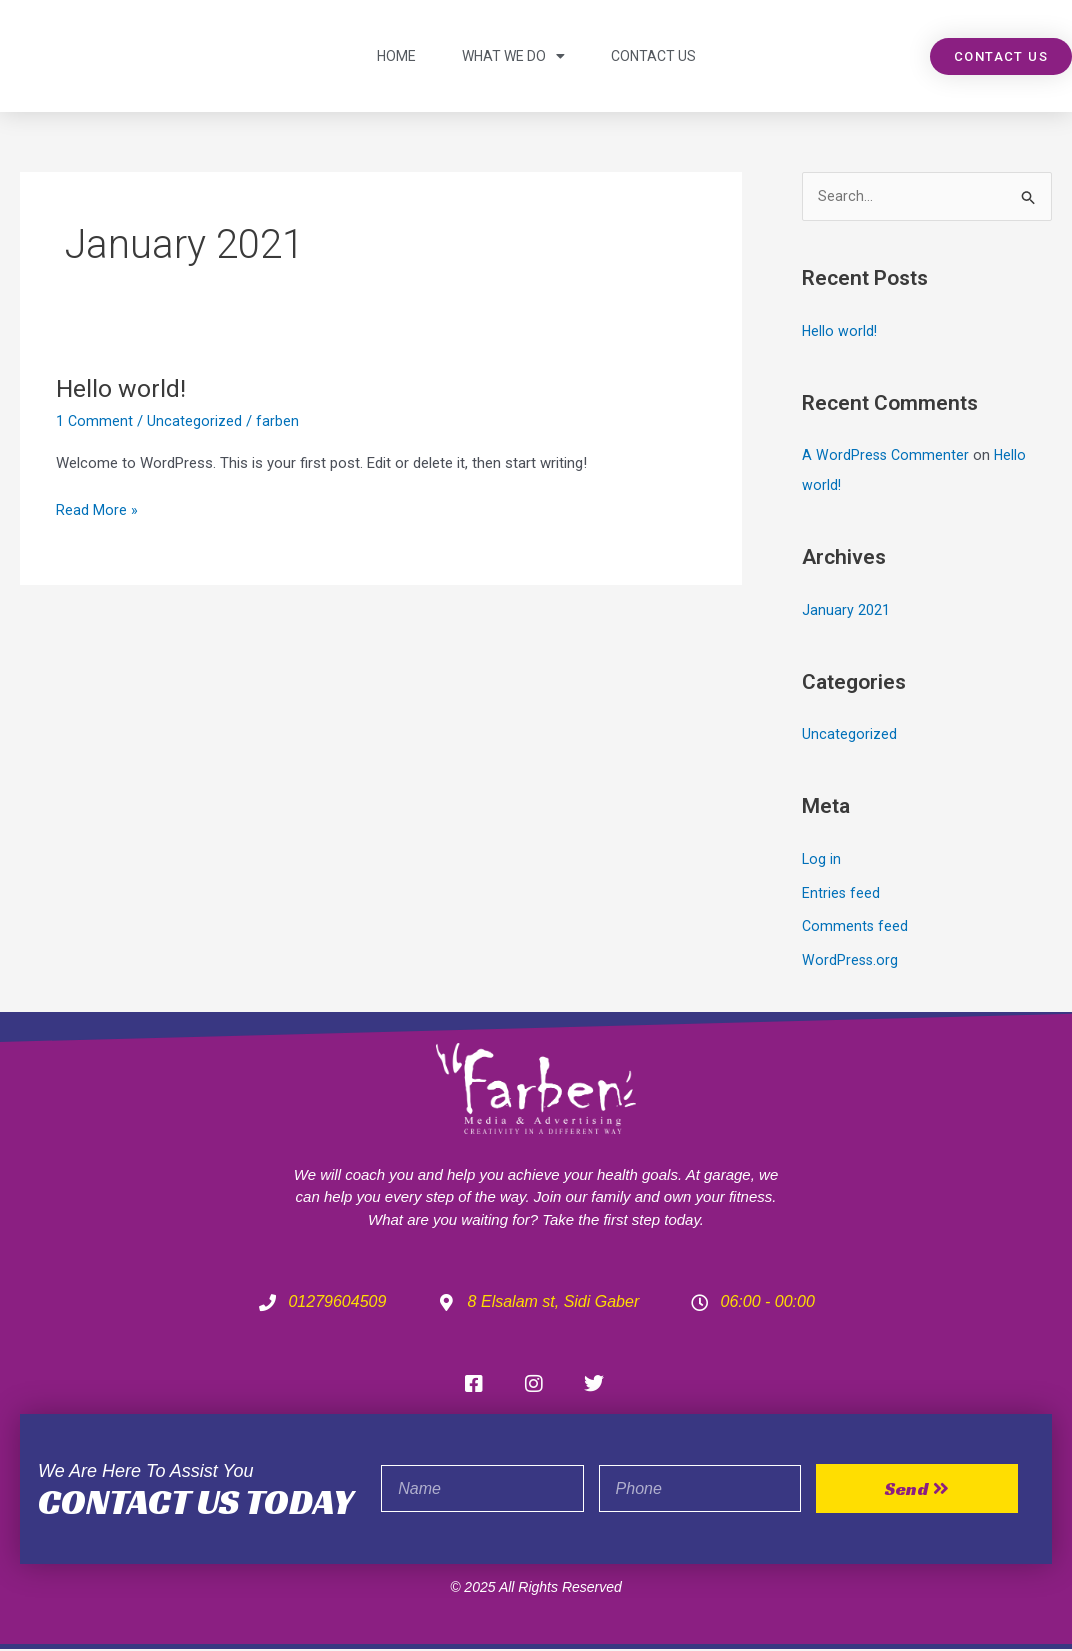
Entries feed (841, 894)
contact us (653, 56)
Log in (822, 860)
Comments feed (856, 928)
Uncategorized (195, 421)
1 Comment (95, 421)
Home (396, 56)
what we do (513, 56)
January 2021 (846, 611)
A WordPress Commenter (887, 457)
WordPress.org (851, 962)
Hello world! (123, 388)
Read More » (97, 508)
